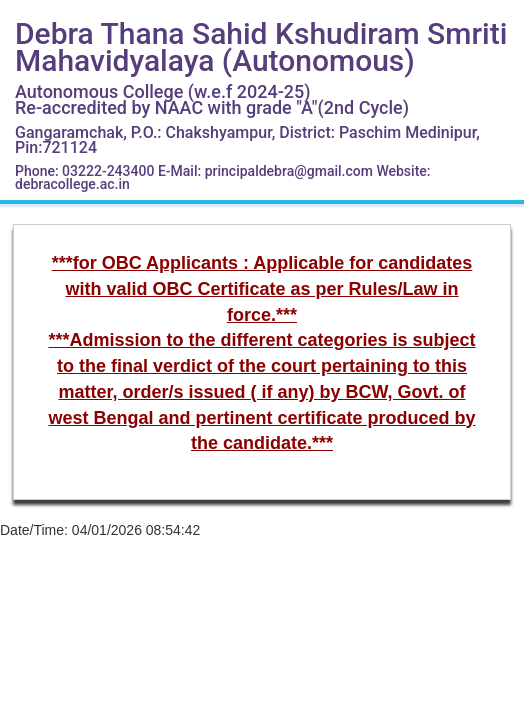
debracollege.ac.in (72, 184)
